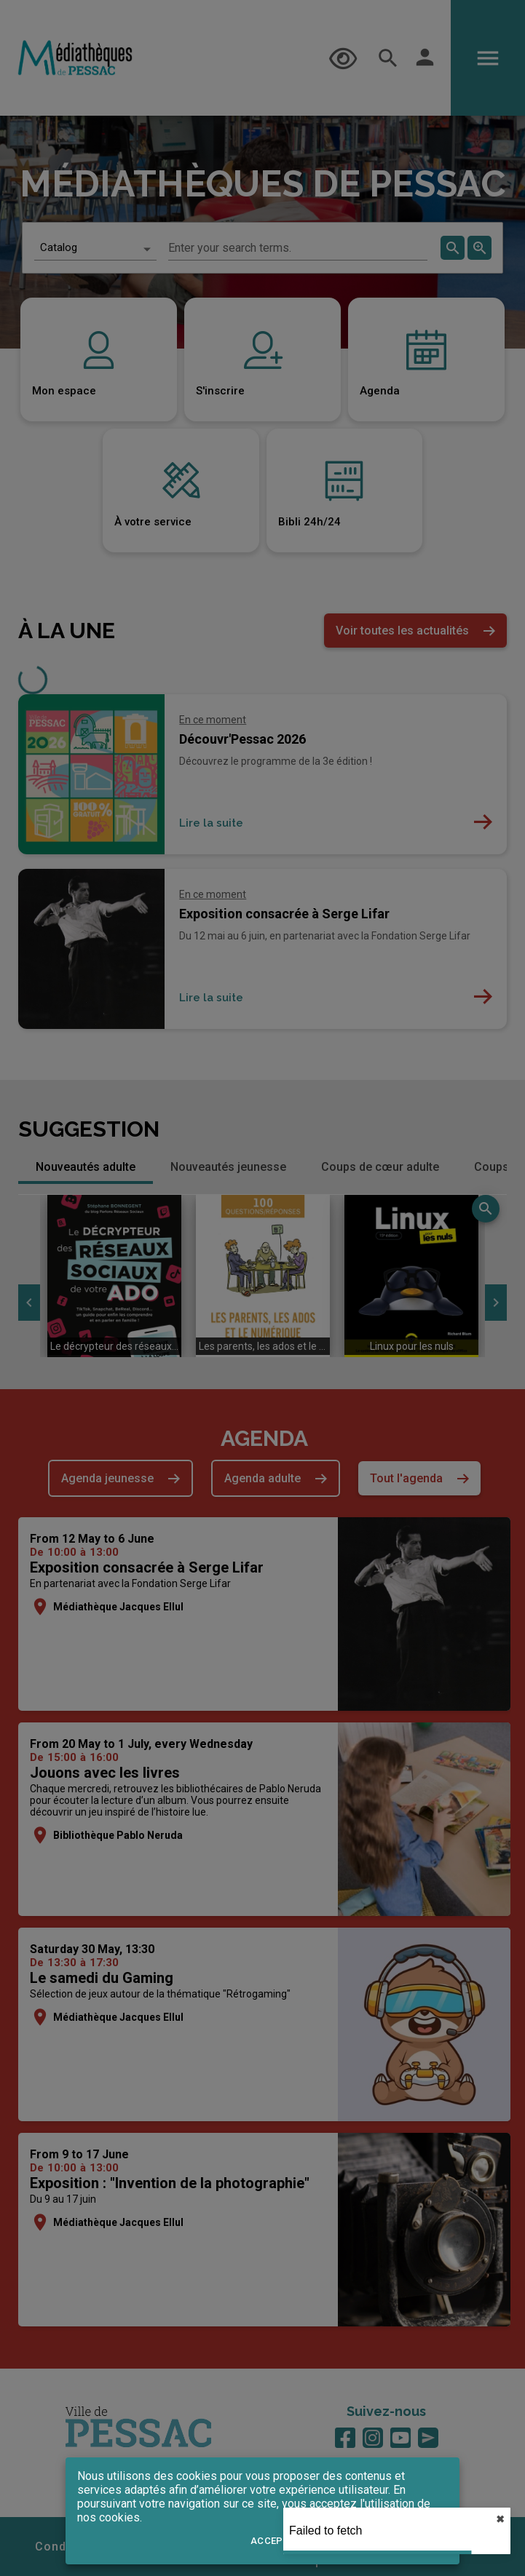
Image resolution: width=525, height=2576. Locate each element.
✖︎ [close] (500, 2519)
